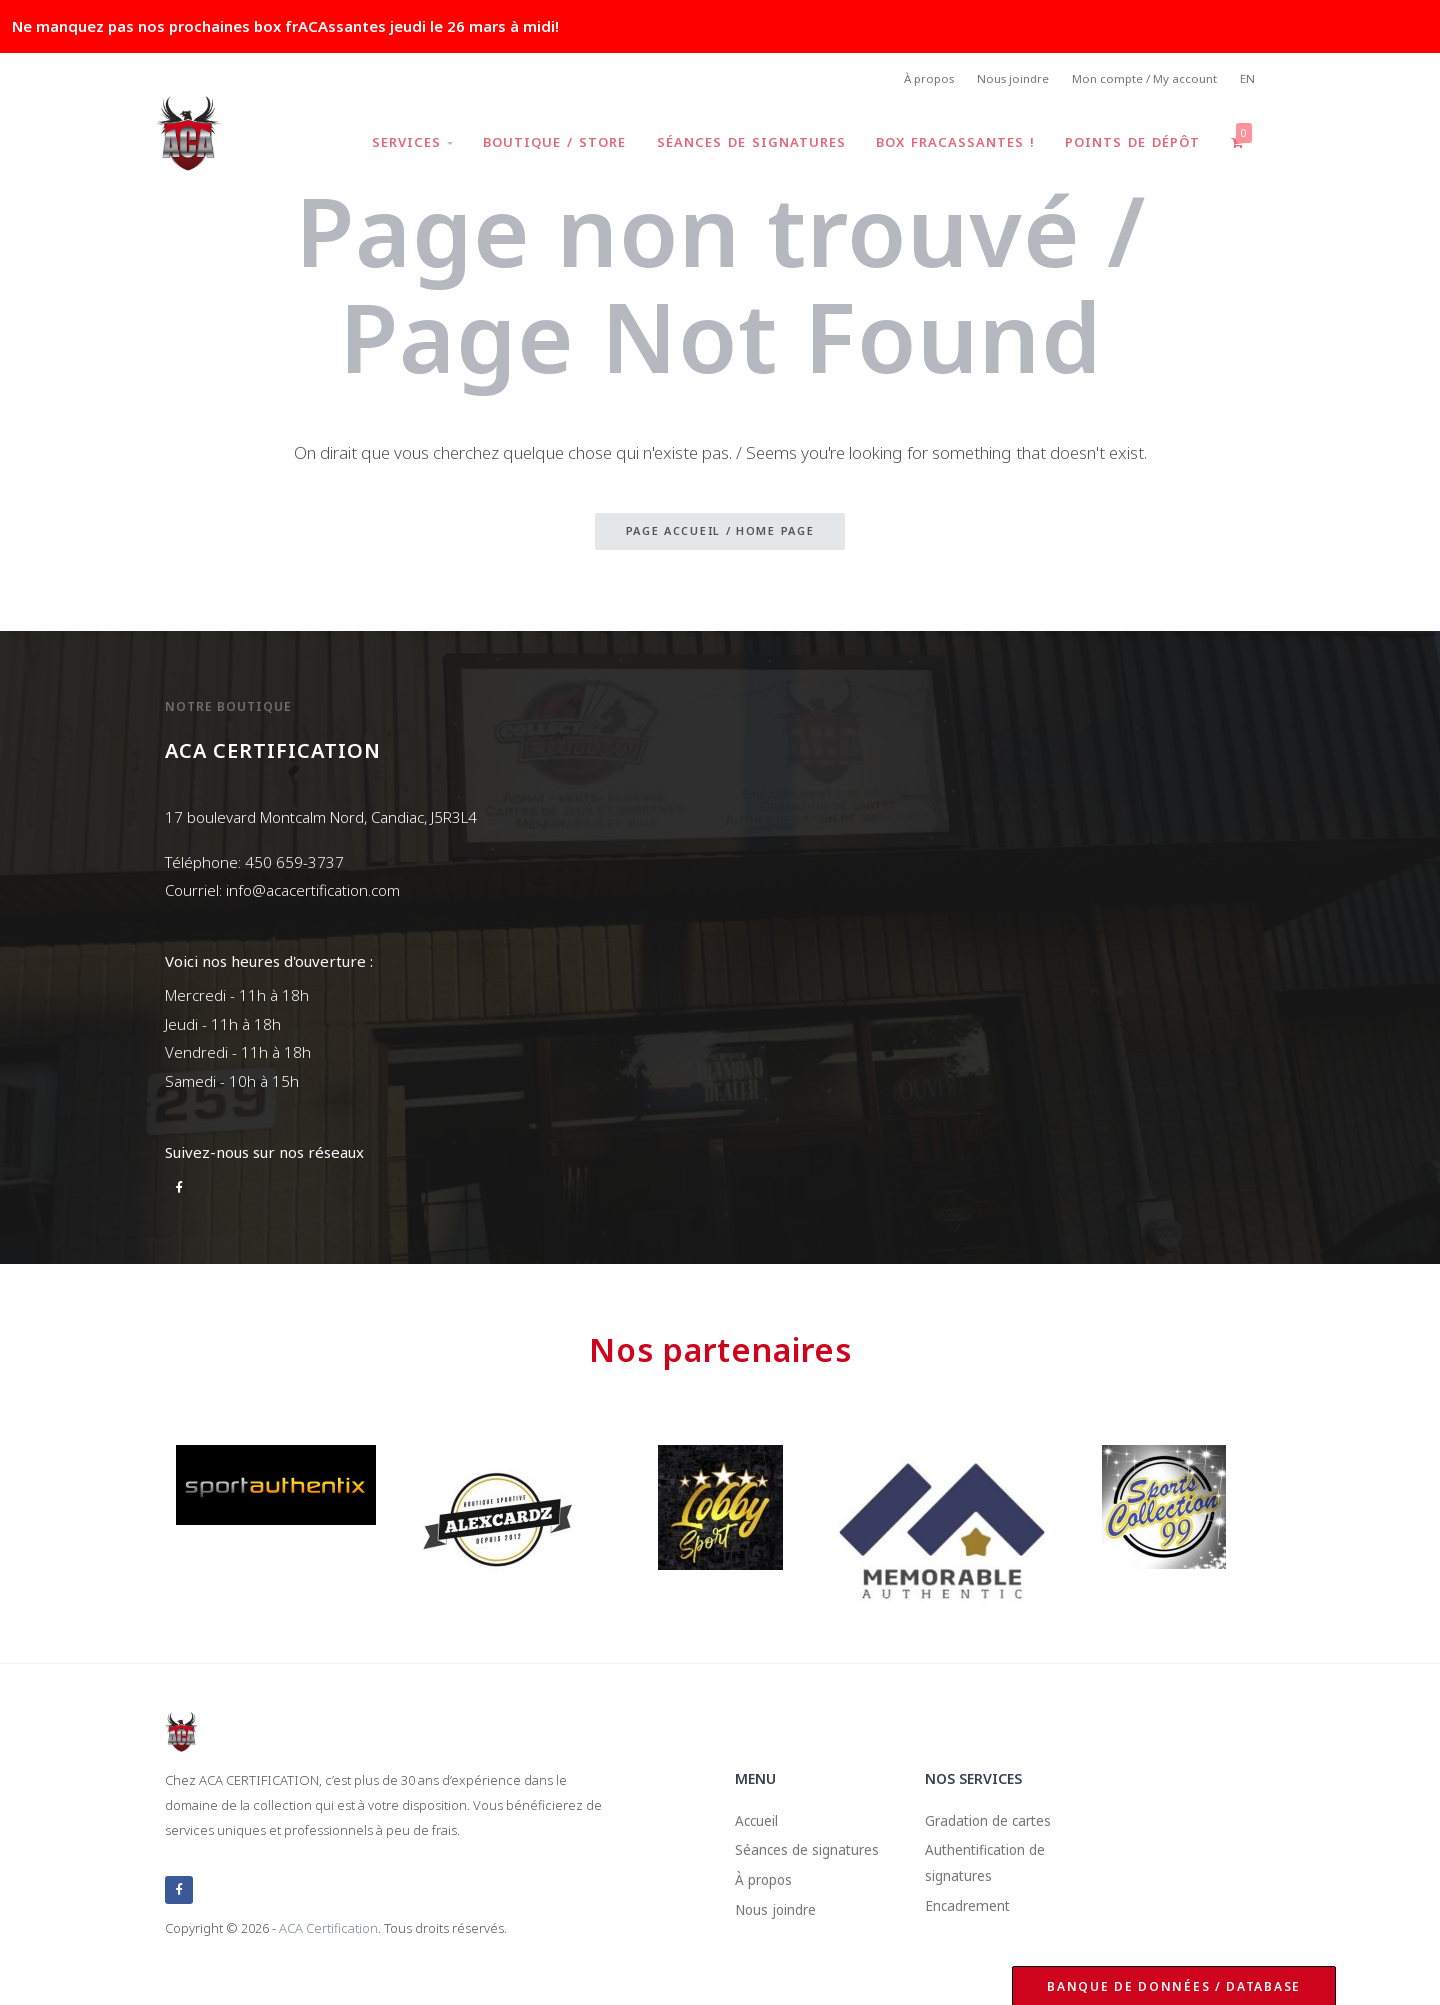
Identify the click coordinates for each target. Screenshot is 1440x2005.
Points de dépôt (1130, 144)
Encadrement (973, 1917)
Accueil (759, 1824)
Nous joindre (1004, 80)
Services (403, 144)
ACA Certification (328, 1929)
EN (1247, 80)
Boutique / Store (547, 144)
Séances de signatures (745, 144)
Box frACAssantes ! (951, 144)
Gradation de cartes (995, 1824)
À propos (915, 80)
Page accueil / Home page (720, 533)
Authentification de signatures (992, 1870)
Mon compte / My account (1140, 80)
